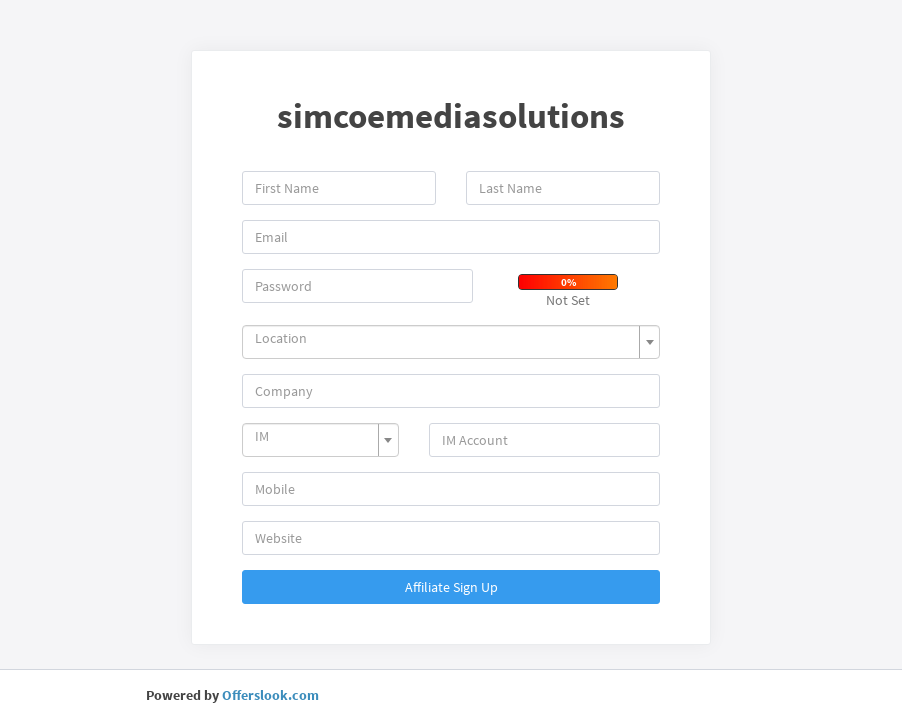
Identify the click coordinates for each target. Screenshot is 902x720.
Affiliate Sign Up (451, 587)
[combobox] (451, 342)
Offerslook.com (270, 695)
